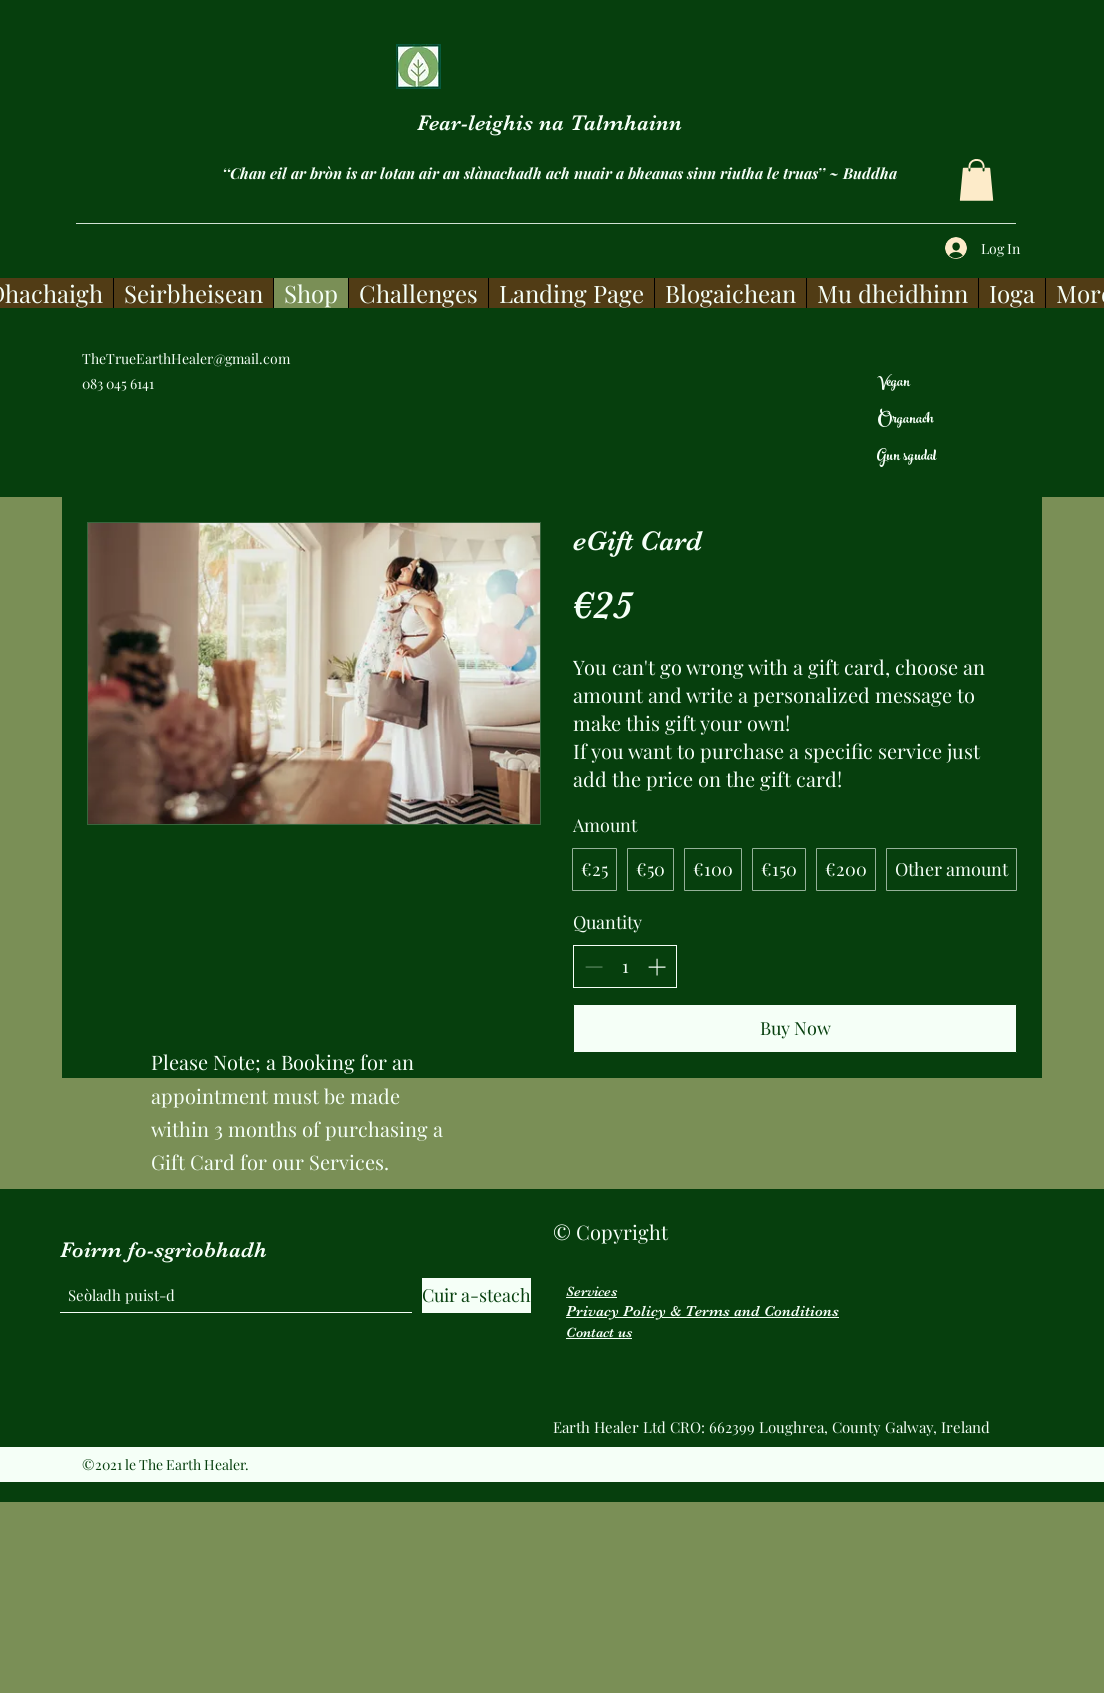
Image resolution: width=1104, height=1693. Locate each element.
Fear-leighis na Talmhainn (549, 122)
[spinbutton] (625, 966)
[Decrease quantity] (593, 966)
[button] (976, 180)
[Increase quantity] (656, 966)
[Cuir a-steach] (476, 1295)
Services (591, 1291)
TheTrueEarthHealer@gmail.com (186, 358)
